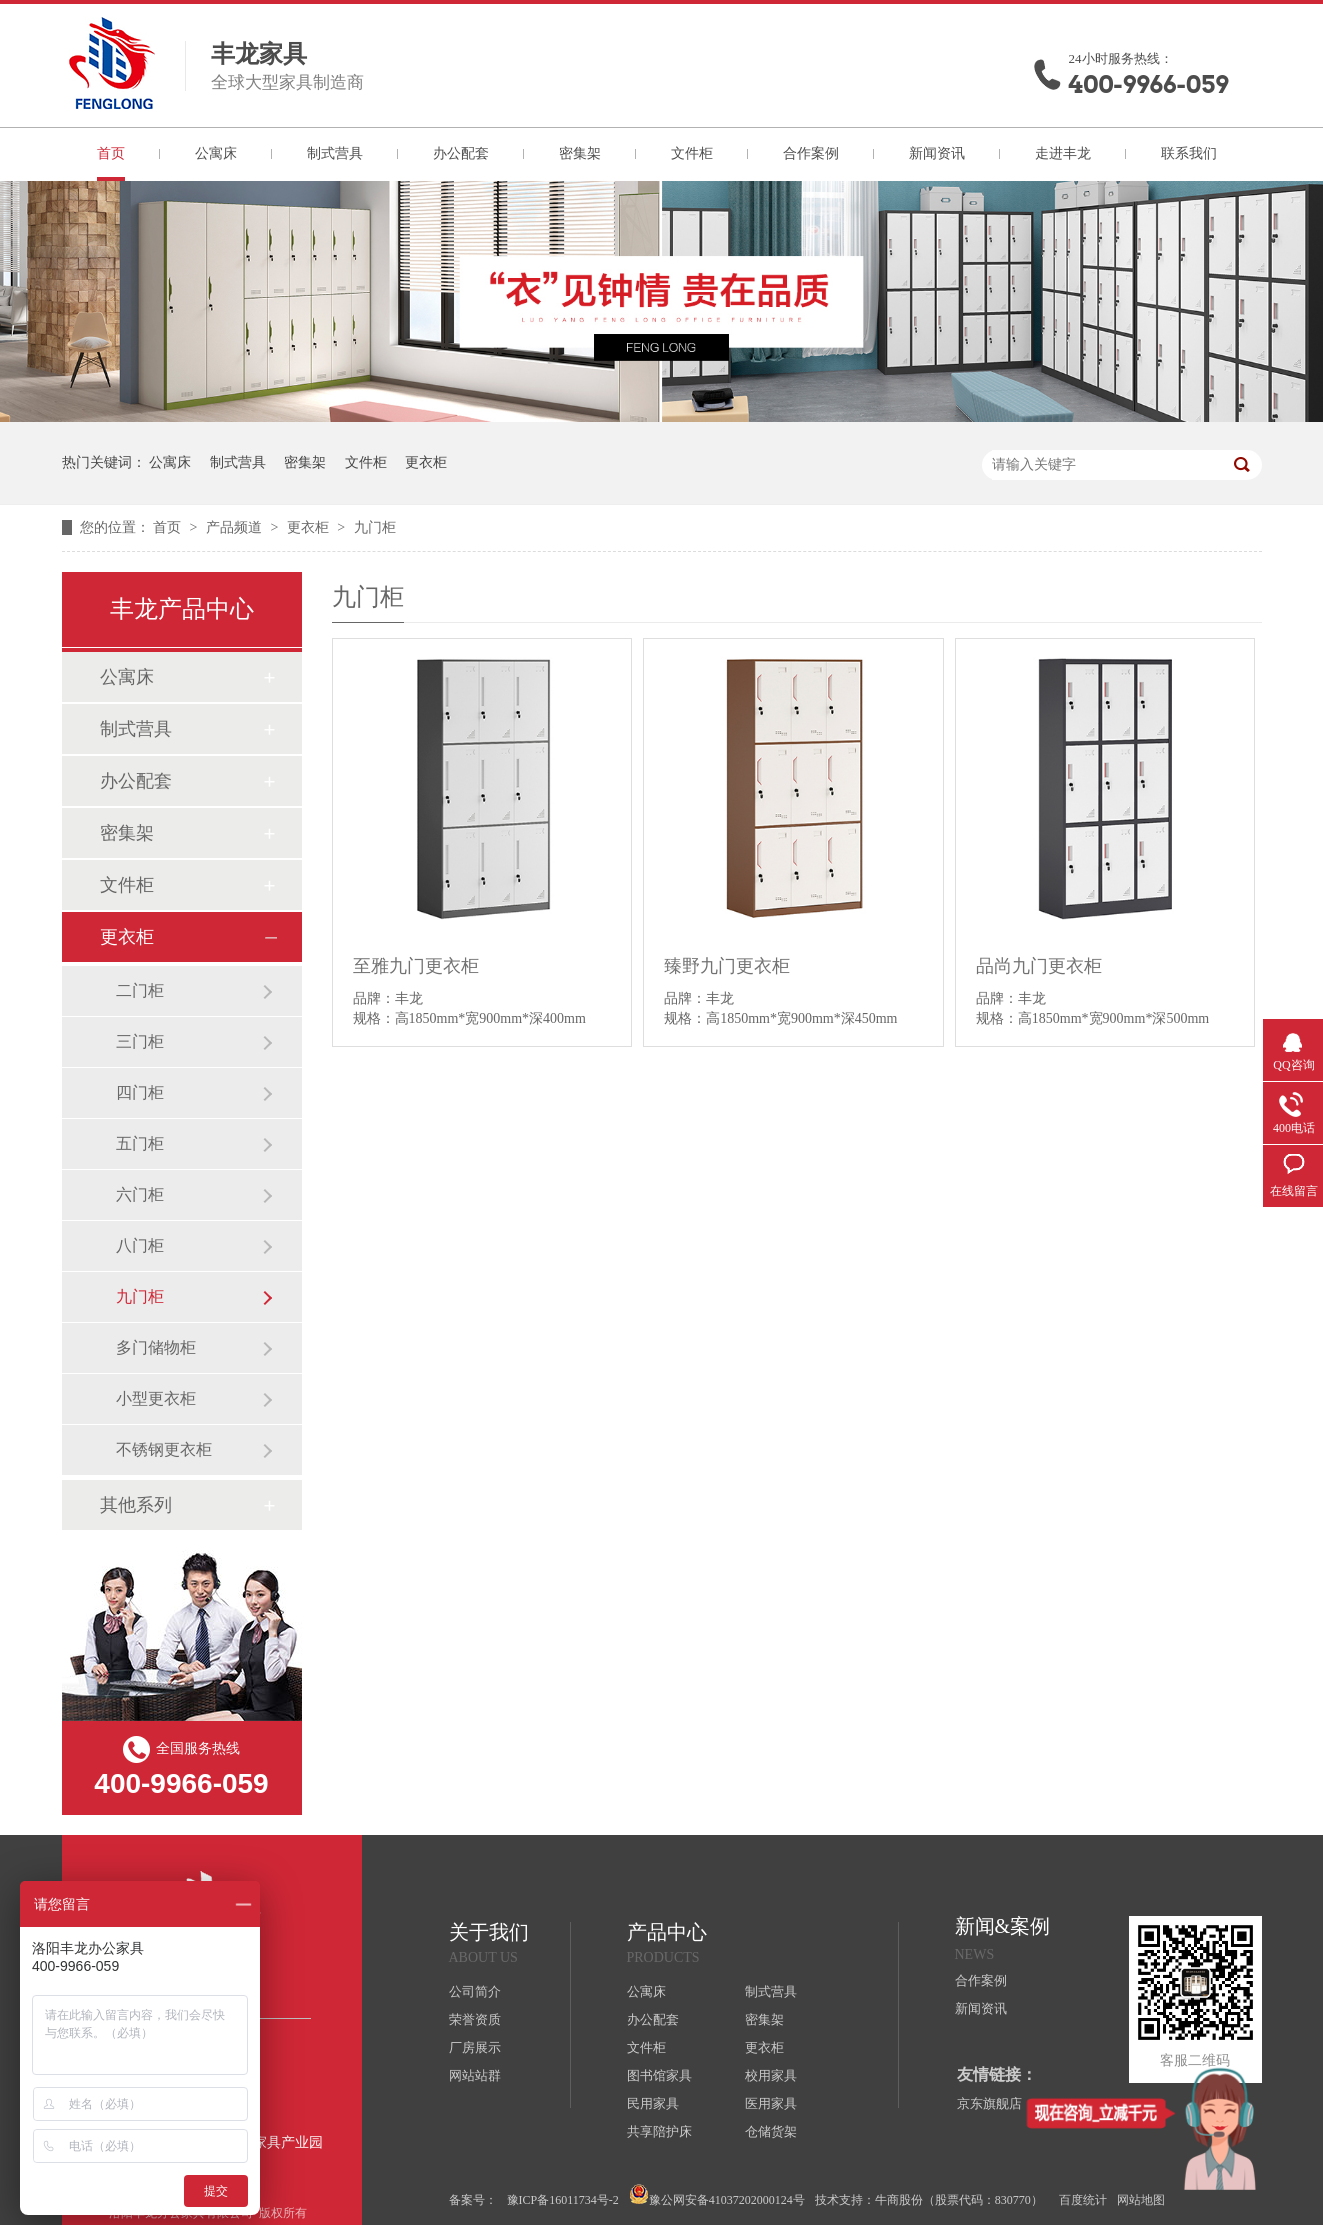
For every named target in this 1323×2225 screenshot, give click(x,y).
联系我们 (1189, 153)
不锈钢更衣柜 (164, 1449)
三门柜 (140, 1041)
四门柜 (140, 1092)
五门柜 (140, 1143)
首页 (111, 153)
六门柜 (140, 1194)
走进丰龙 (1063, 153)
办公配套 (461, 153)
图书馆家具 (659, 2075)
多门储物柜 (156, 1347)
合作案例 (811, 153)
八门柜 (140, 1245)
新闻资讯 (937, 153)
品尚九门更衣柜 (1039, 966)
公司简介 (475, 1991)
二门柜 (140, 990)
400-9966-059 (1149, 84)
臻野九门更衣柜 (727, 966)
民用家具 (653, 2103)
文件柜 (692, 153)
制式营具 (335, 153)
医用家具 (771, 2103)
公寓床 (216, 153)
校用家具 (771, 2075)
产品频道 (236, 527)
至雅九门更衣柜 (416, 966)
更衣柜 (426, 462)
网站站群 (475, 2075)
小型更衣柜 (156, 1398)
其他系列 (136, 1505)
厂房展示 (475, 2047)
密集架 (580, 153)
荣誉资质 (475, 2019)
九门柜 (375, 527)
